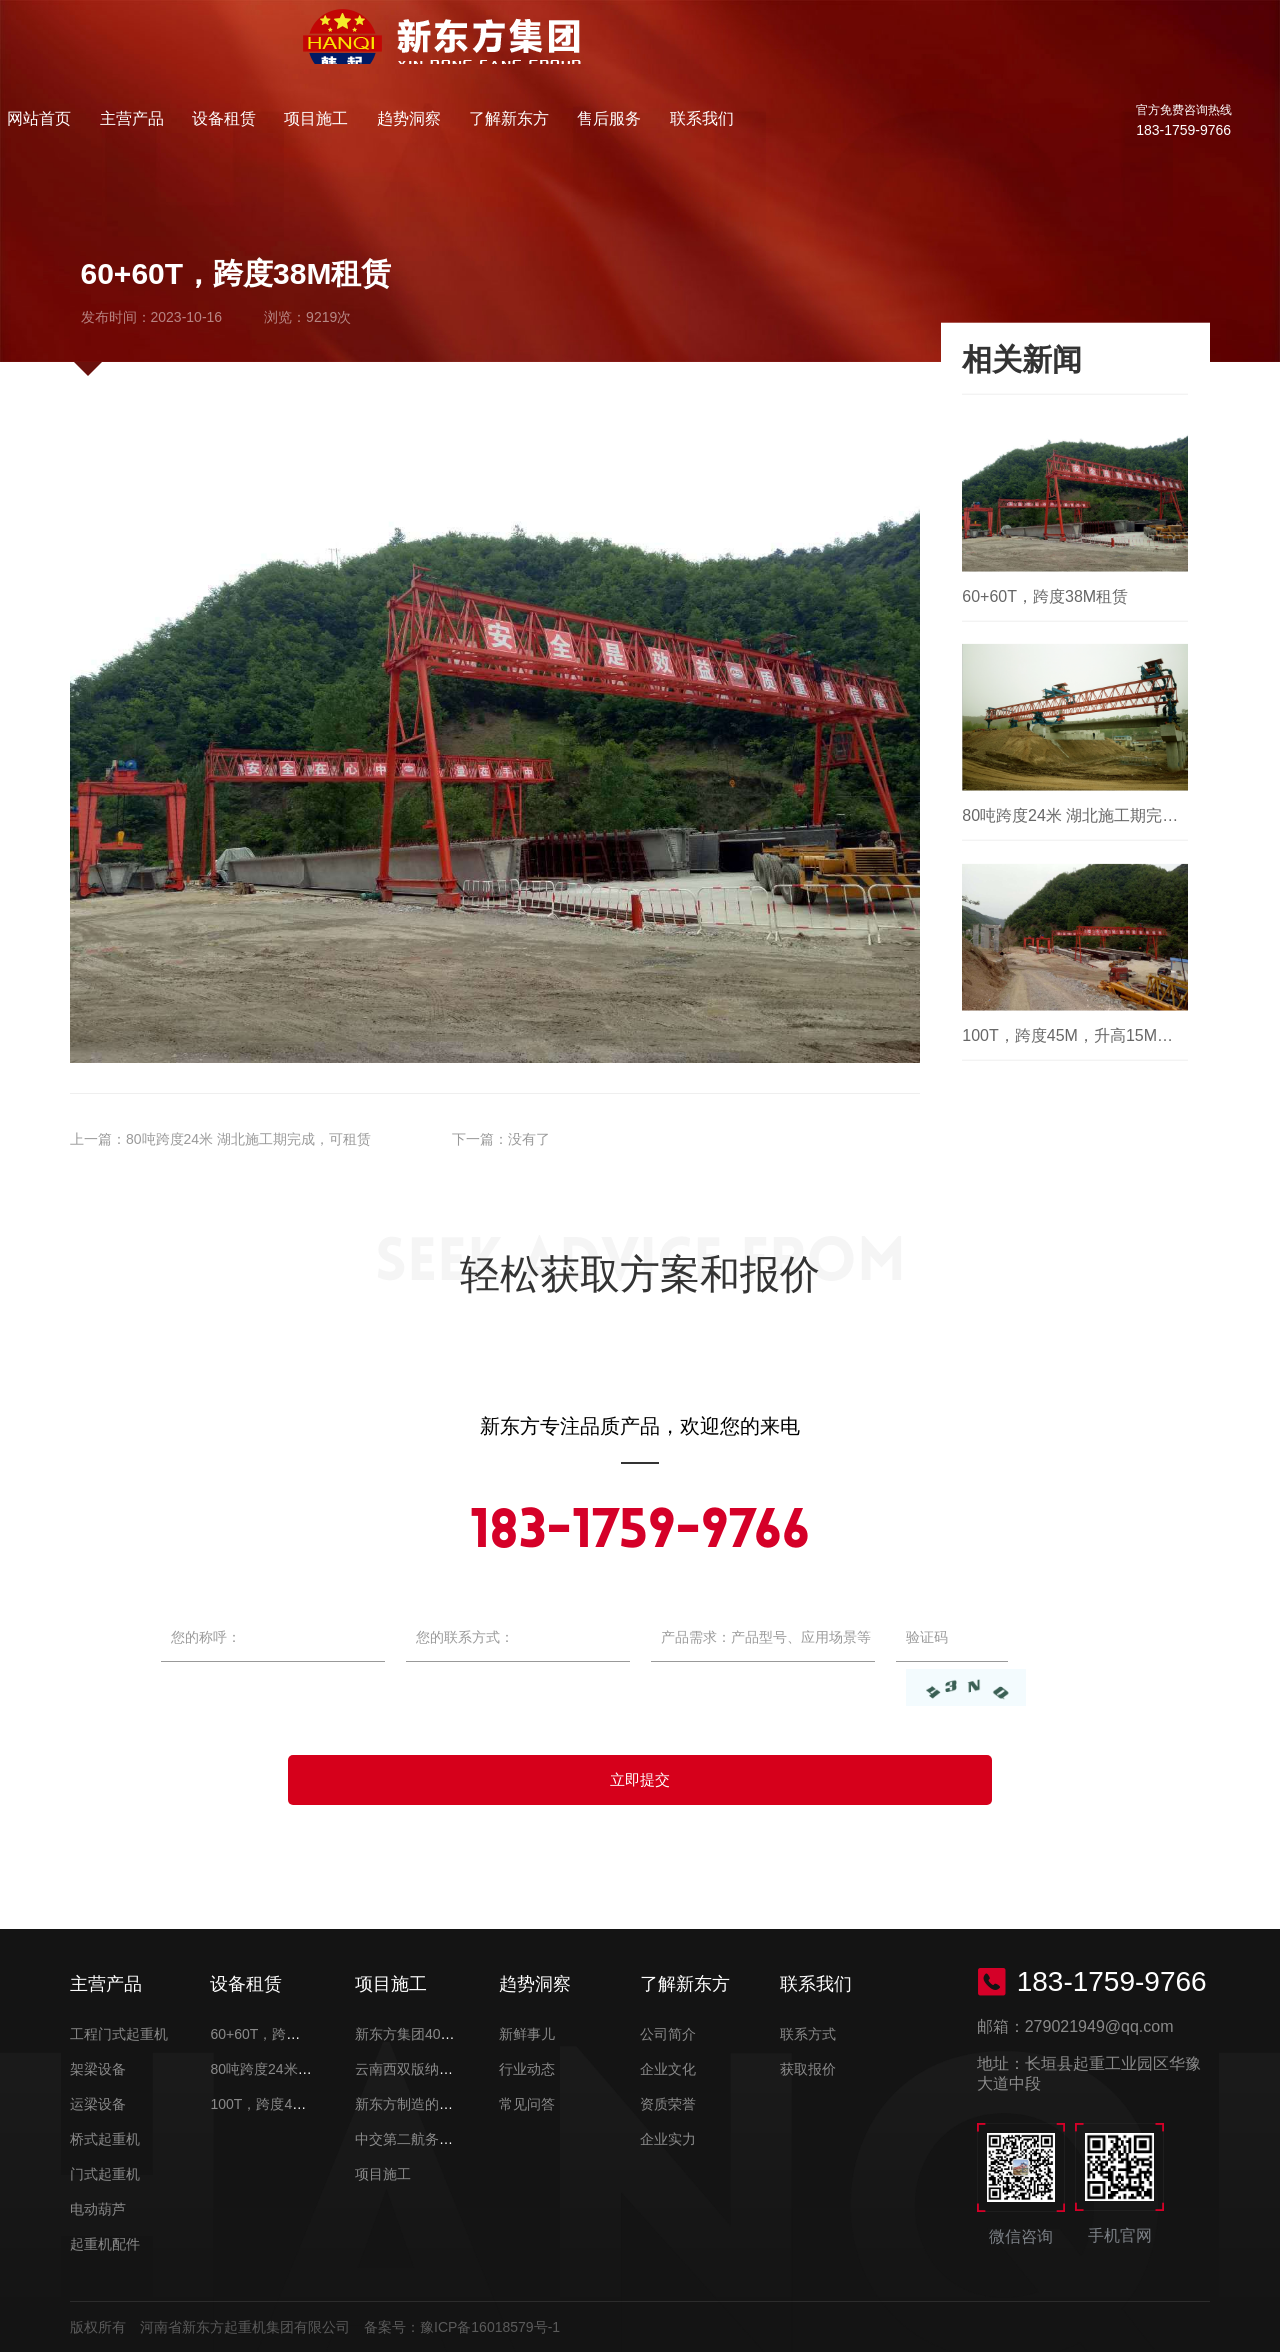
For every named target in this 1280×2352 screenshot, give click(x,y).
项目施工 (640, 54)
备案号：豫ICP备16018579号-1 (462, 2327)
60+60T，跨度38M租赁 (282, 2034)
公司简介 (668, 2034)
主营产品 (457, 54)
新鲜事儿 (527, 2034)
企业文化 (668, 2069)
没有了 (529, 1139)
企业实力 (668, 2139)
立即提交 (640, 1779)
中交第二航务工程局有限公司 (446, 2139)
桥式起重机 (105, 2139)
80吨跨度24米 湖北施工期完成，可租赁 (248, 1139)
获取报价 (808, 2069)
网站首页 (366, 54)
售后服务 (930, 54)
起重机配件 (105, 2244)
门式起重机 (105, 2174)
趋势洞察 (731, 54)
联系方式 (808, 2034)
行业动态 (527, 2069)
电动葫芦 (98, 2209)
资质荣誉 (668, 2104)
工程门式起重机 (119, 2034)
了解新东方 (830, 54)
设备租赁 (548, 54)
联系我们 (1021, 54)
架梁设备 (98, 2069)
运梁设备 (98, 2104)
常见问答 (527, 2104)
